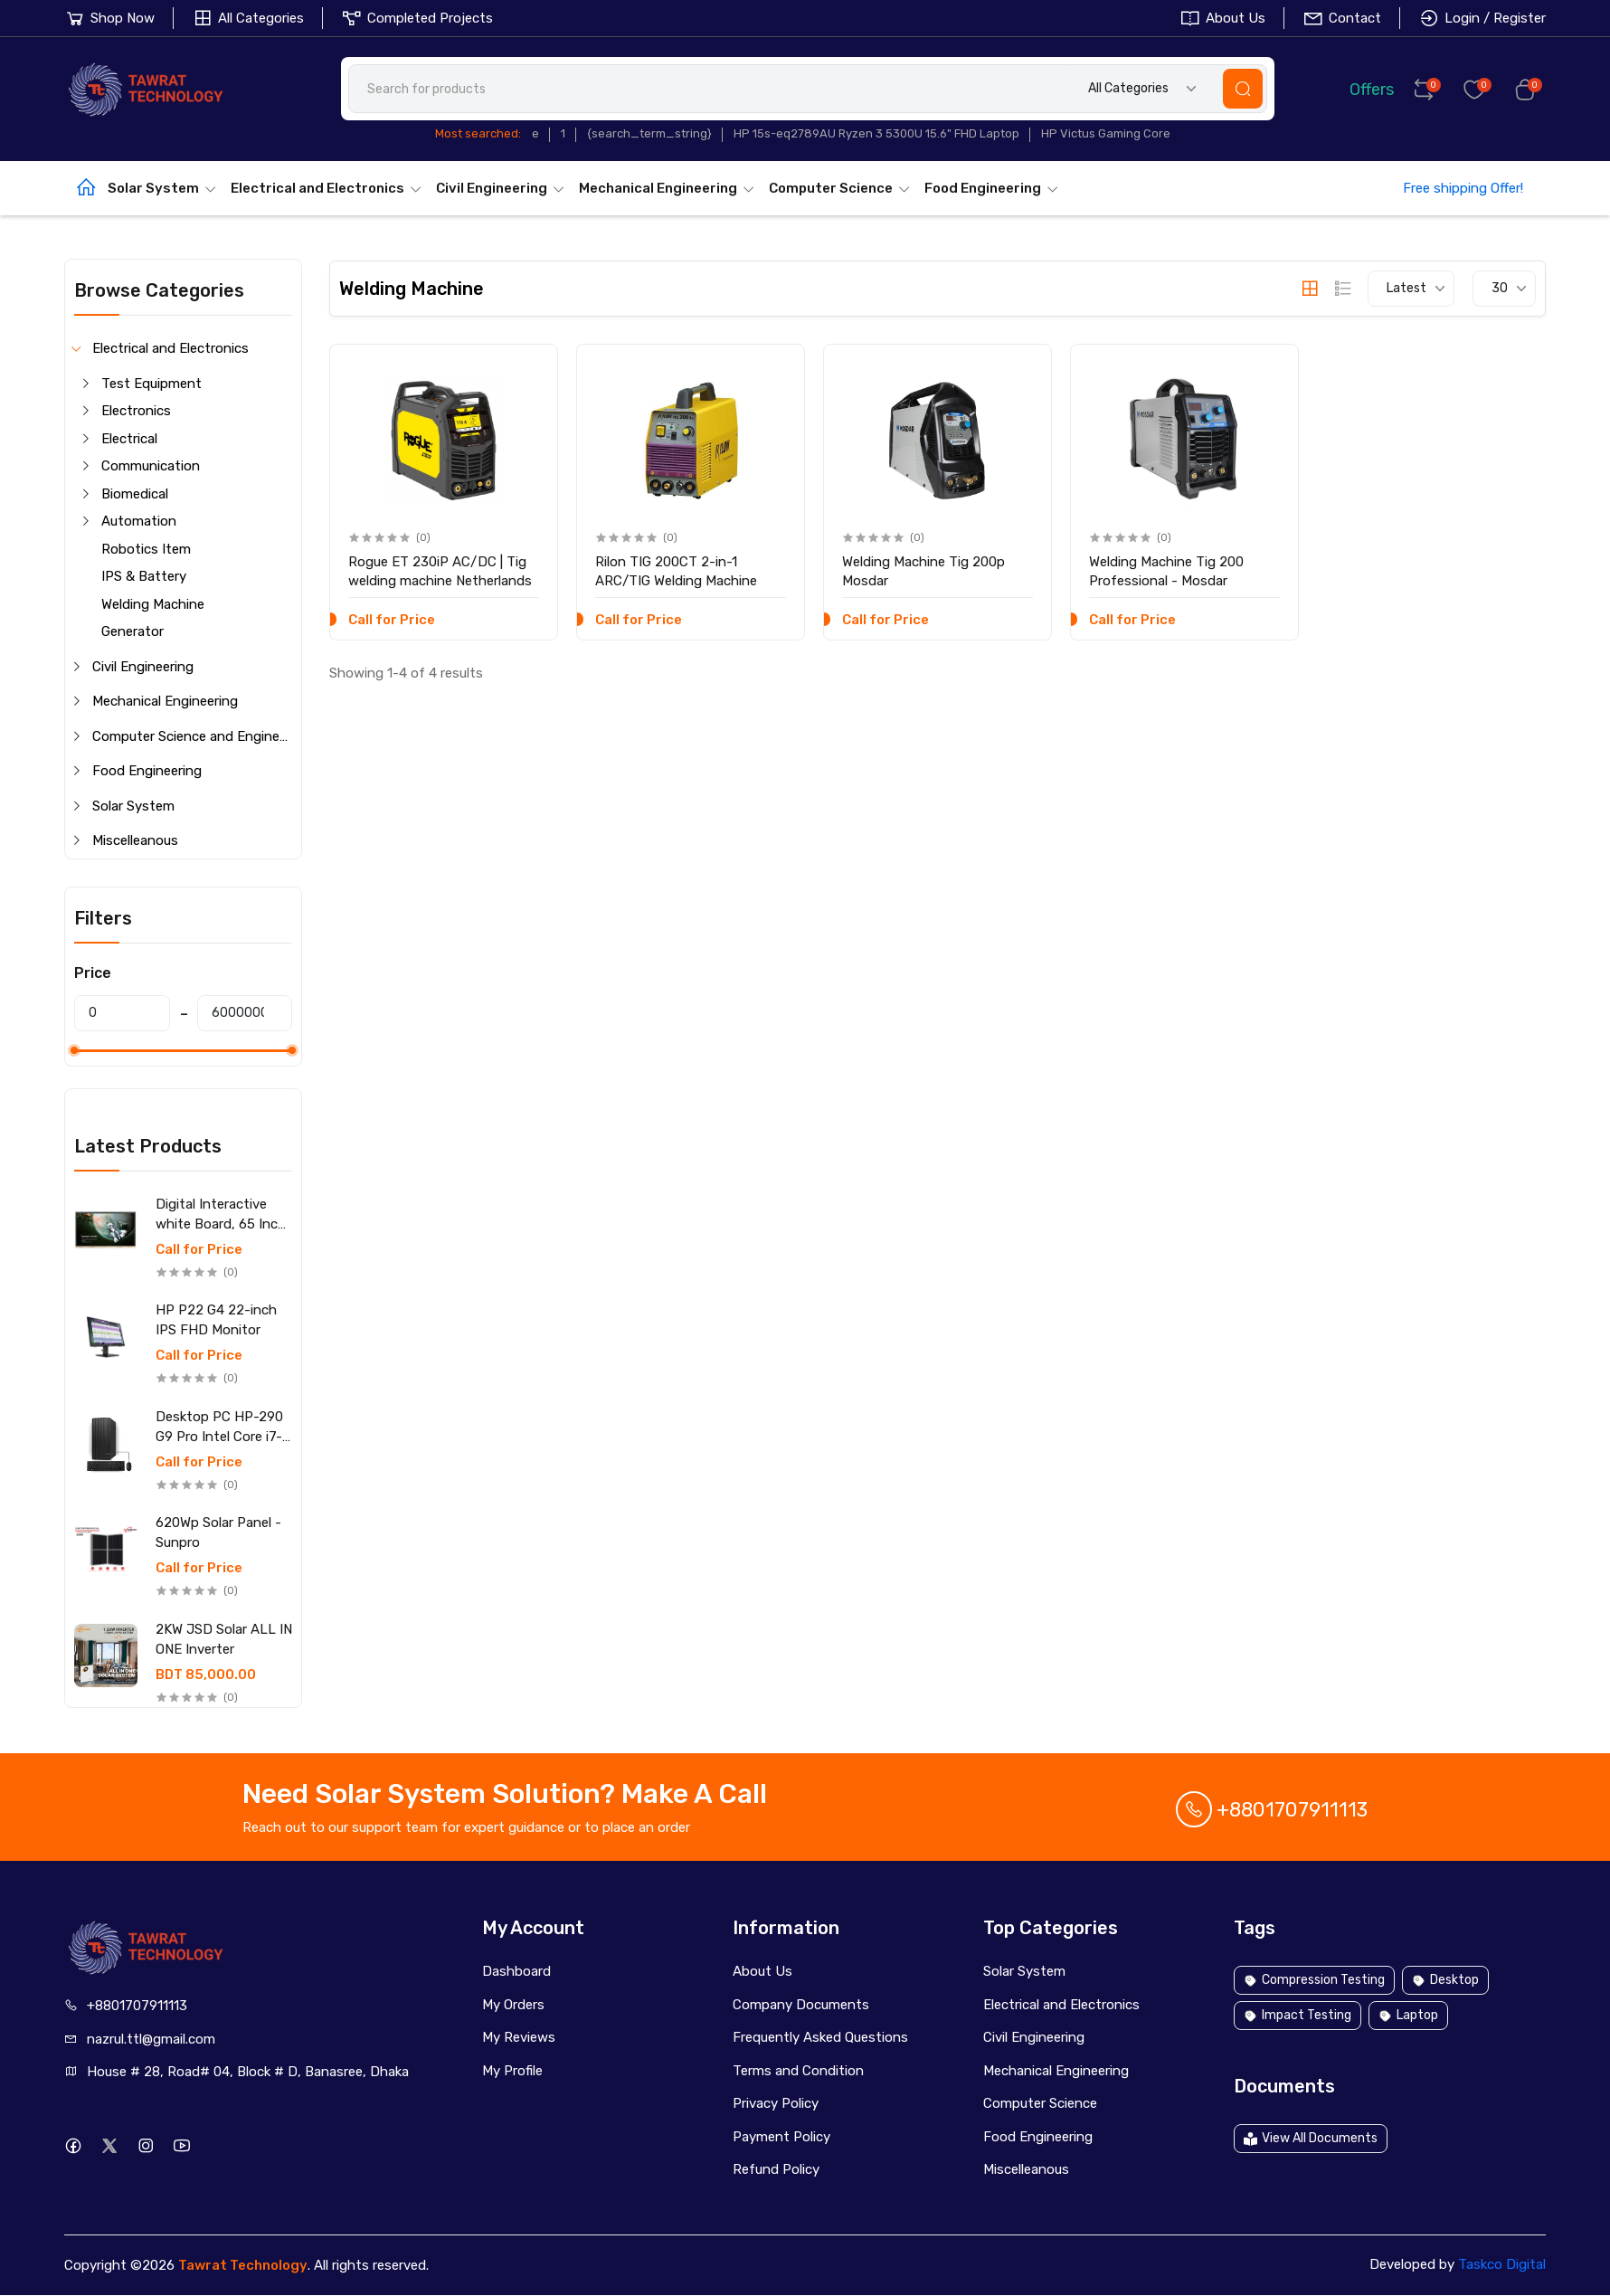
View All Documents (1311, 2138)
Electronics (136, 411)
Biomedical (134, 494)
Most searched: (478, 133)
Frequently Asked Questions (820, 2037)
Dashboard (516, 1971)
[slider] (74, 1050)
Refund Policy (776, 2169)
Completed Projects (417, 18)
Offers (1359, 87)
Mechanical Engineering (667, 188)
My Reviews (518, 2037)
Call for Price (199, 1250)
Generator (132, 631)
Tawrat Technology (243, 2265)
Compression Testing (1314, 1980)
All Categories (248, 18)
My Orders (513, 2005)
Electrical (129, 439)
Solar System (162, 188)
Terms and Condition (798, 2071)
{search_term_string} (649, 133)
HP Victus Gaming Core (1105, 133)
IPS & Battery (143, 576)
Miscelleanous (135, 840)
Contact (1341, 18)
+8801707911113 (1272, 1810)
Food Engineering (991, 188)
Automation (138, 521)
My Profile (512, 2071)
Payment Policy (781, 2137)
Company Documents (801, 2005)
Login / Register (1482, 18)
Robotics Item (146, 549)
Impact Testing (1297, 2015)
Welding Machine (152, 604)
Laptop (1408, 2015)
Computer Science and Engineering (192, 736)
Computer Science (840, 188)
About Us (1222, 18)
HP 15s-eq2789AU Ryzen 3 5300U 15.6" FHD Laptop (876, 133)
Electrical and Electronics (326, 188)
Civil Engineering (500, 188)
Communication (150, 466)
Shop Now (109, 18)
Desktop (1445, 1980)
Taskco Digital (1502, 2264)
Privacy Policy (776, 2103)
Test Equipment (151, 383)
